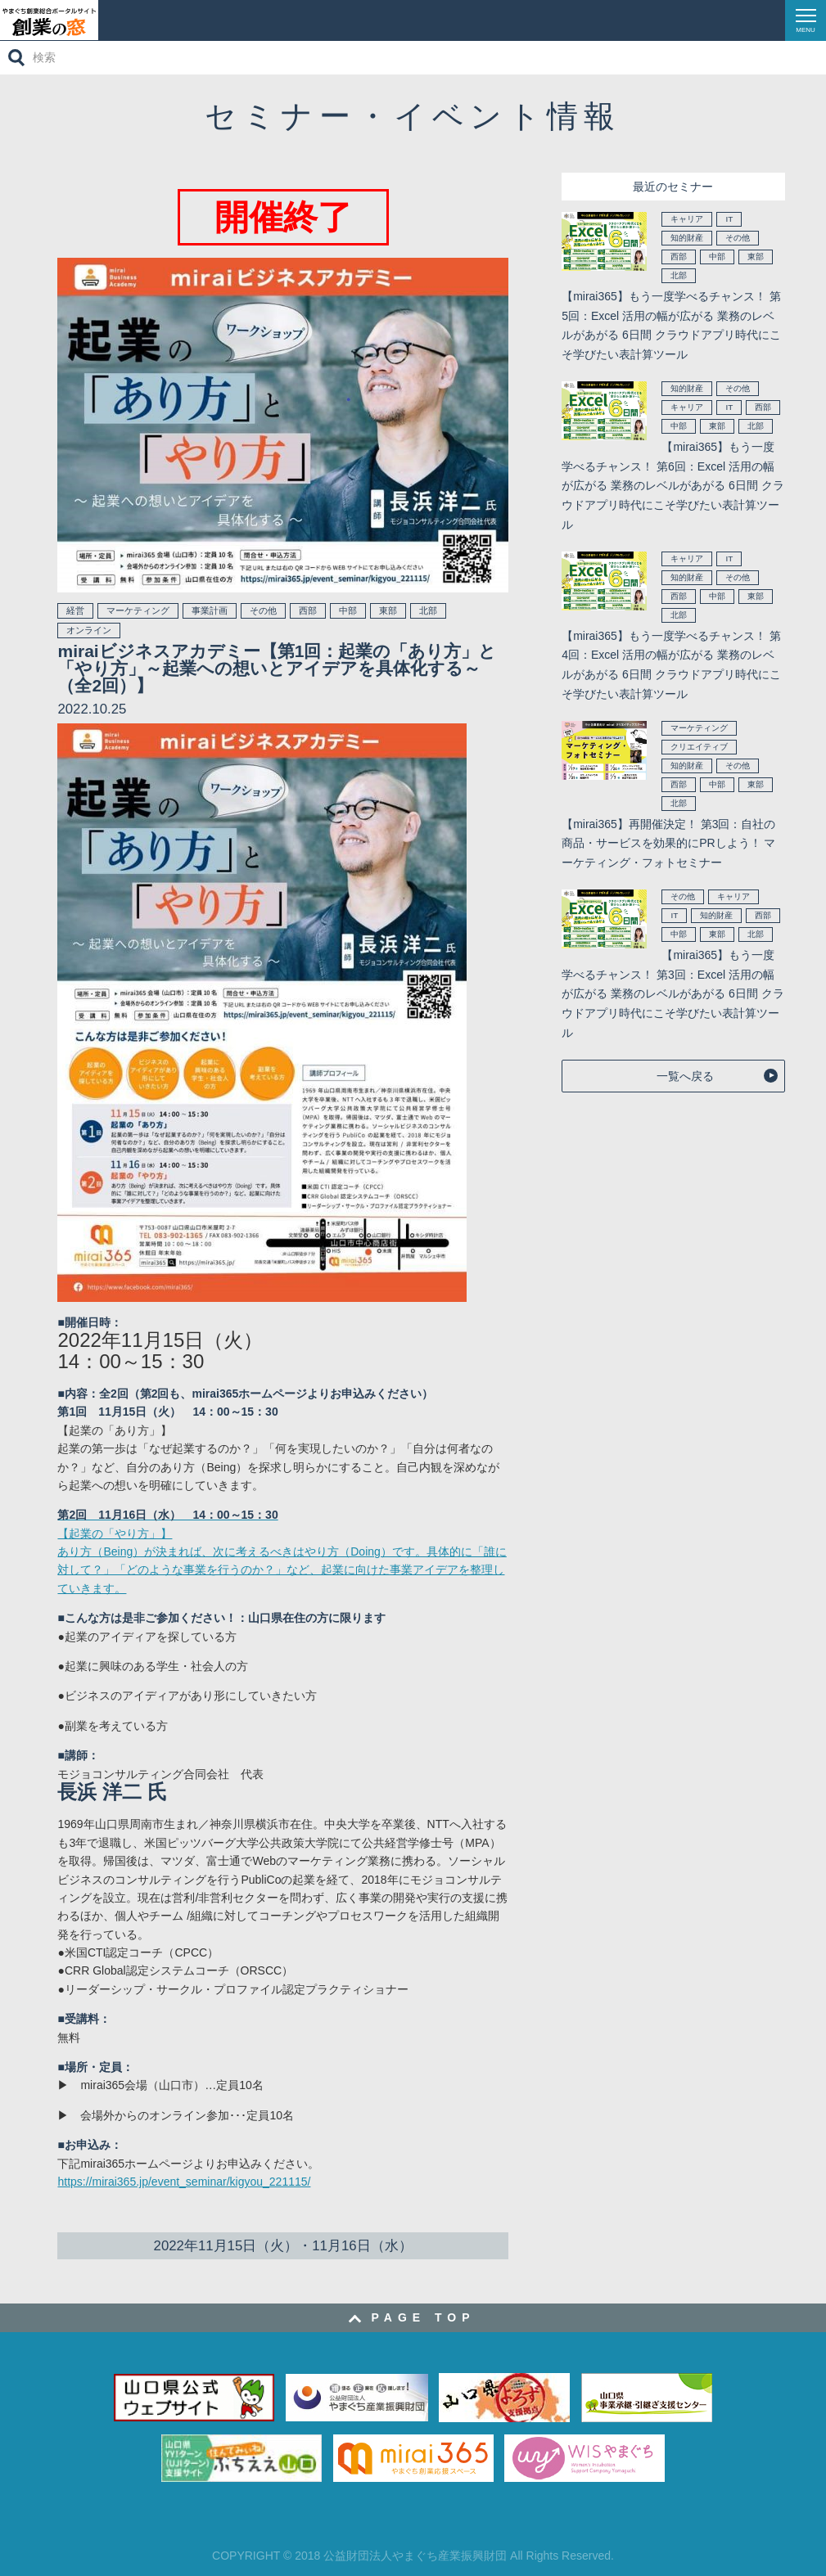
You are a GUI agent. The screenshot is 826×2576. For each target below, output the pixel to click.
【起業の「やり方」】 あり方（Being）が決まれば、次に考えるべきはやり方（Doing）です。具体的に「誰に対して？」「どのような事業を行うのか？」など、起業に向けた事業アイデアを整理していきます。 (281, 1551)
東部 (388, 610)
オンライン (88, 630)
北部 (428, 610)
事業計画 (210, 610)
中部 (348, 610)
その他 (263, 610)
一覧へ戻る (685, 1076)
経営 (75, 610)
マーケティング (137, 610)
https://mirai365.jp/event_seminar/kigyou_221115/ (183, 2181)
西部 (308, 610)
